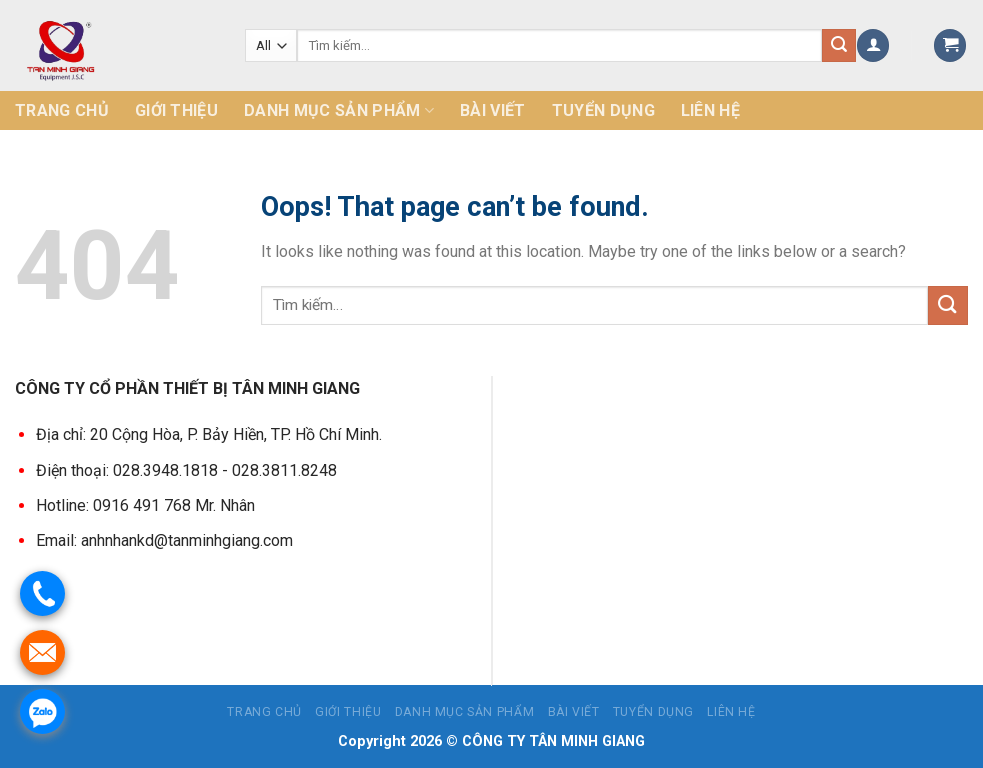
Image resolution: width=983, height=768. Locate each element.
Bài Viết (493, 110)
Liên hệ (710, 110)
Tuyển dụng (603, 110)
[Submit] (948, 305)
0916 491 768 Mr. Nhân (174, 504)
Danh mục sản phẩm (339, 111)
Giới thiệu (176, 110)
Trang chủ (62, 110)
